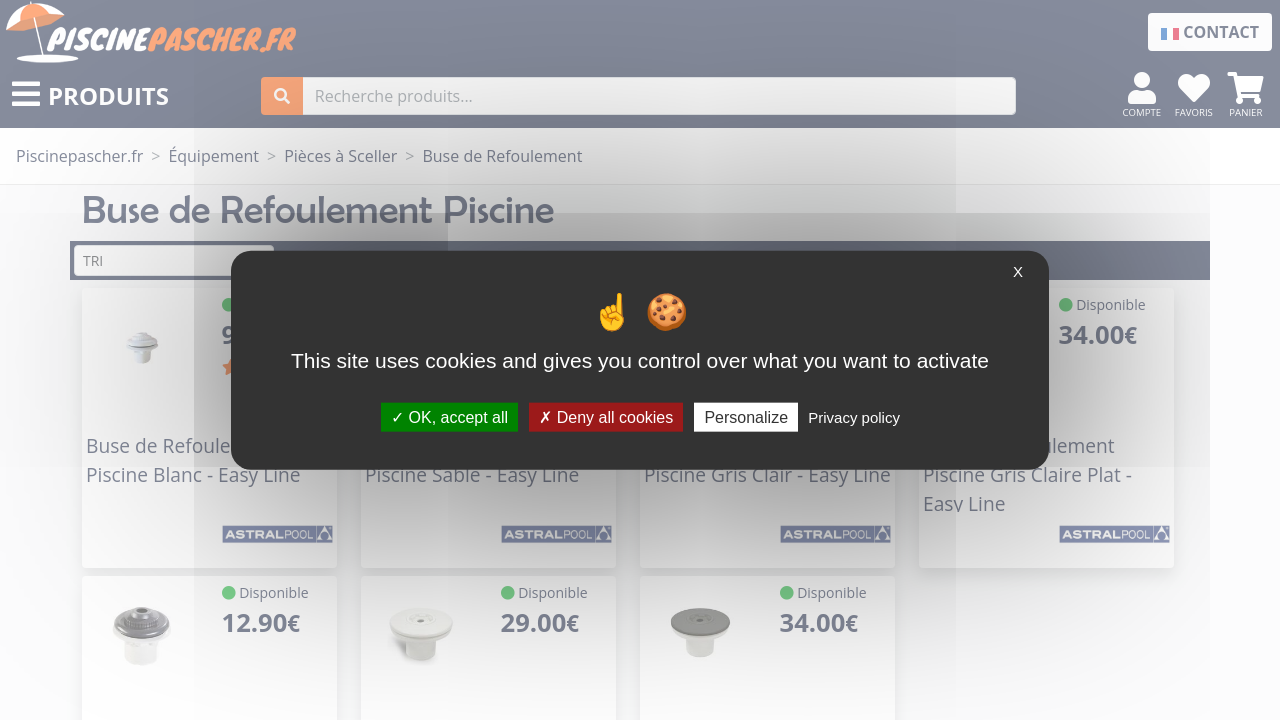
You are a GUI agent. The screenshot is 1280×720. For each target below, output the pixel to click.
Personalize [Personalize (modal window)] (746, 416)
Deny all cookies (606, 416)
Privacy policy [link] (854, 416)
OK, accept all (449, 416)
